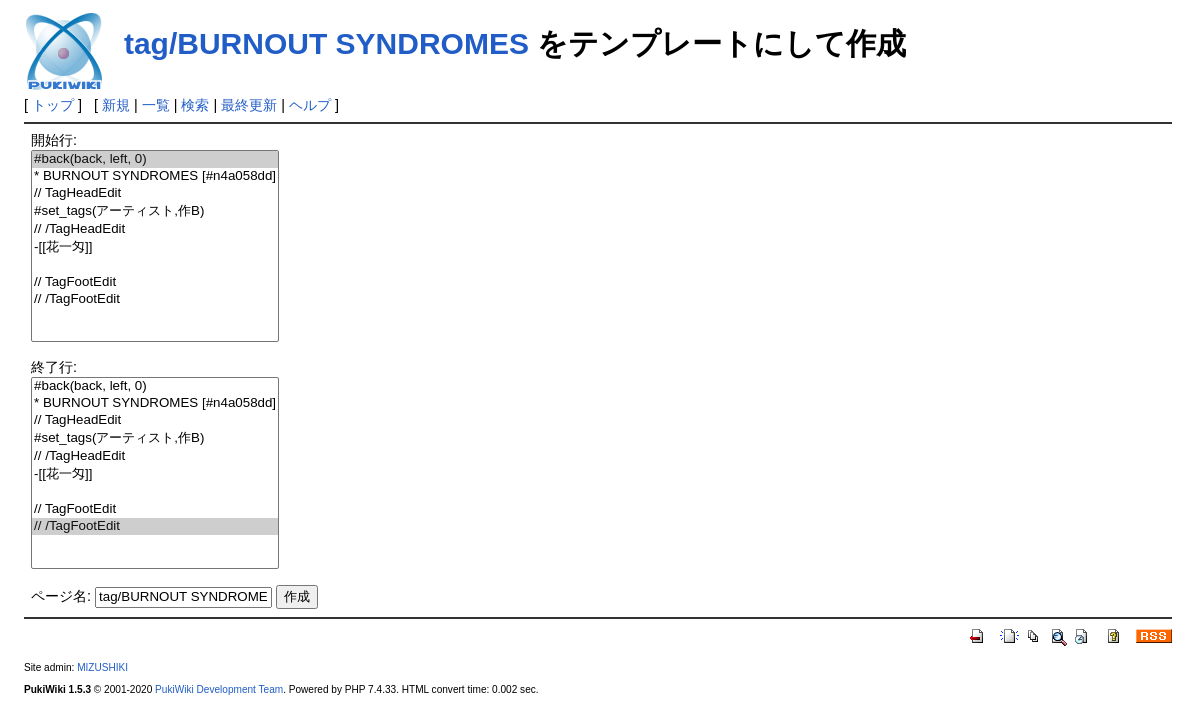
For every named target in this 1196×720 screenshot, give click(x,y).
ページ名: (61, 596)
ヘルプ (310, 105)
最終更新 (249, 105)
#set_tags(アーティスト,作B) (155, 211)
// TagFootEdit (155, 282)
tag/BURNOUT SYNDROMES (326, 43)
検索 (195, 105)
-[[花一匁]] (155, 247)
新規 (116, 105)
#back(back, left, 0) (155, 159)
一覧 (156, 105)
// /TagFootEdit (155, 299)
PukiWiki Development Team (219, 689)
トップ (53, 105)
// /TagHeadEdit (155, 229)
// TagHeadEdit (155, 193)
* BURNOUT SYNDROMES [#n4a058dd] (155, 176)
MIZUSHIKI (102, 667)
